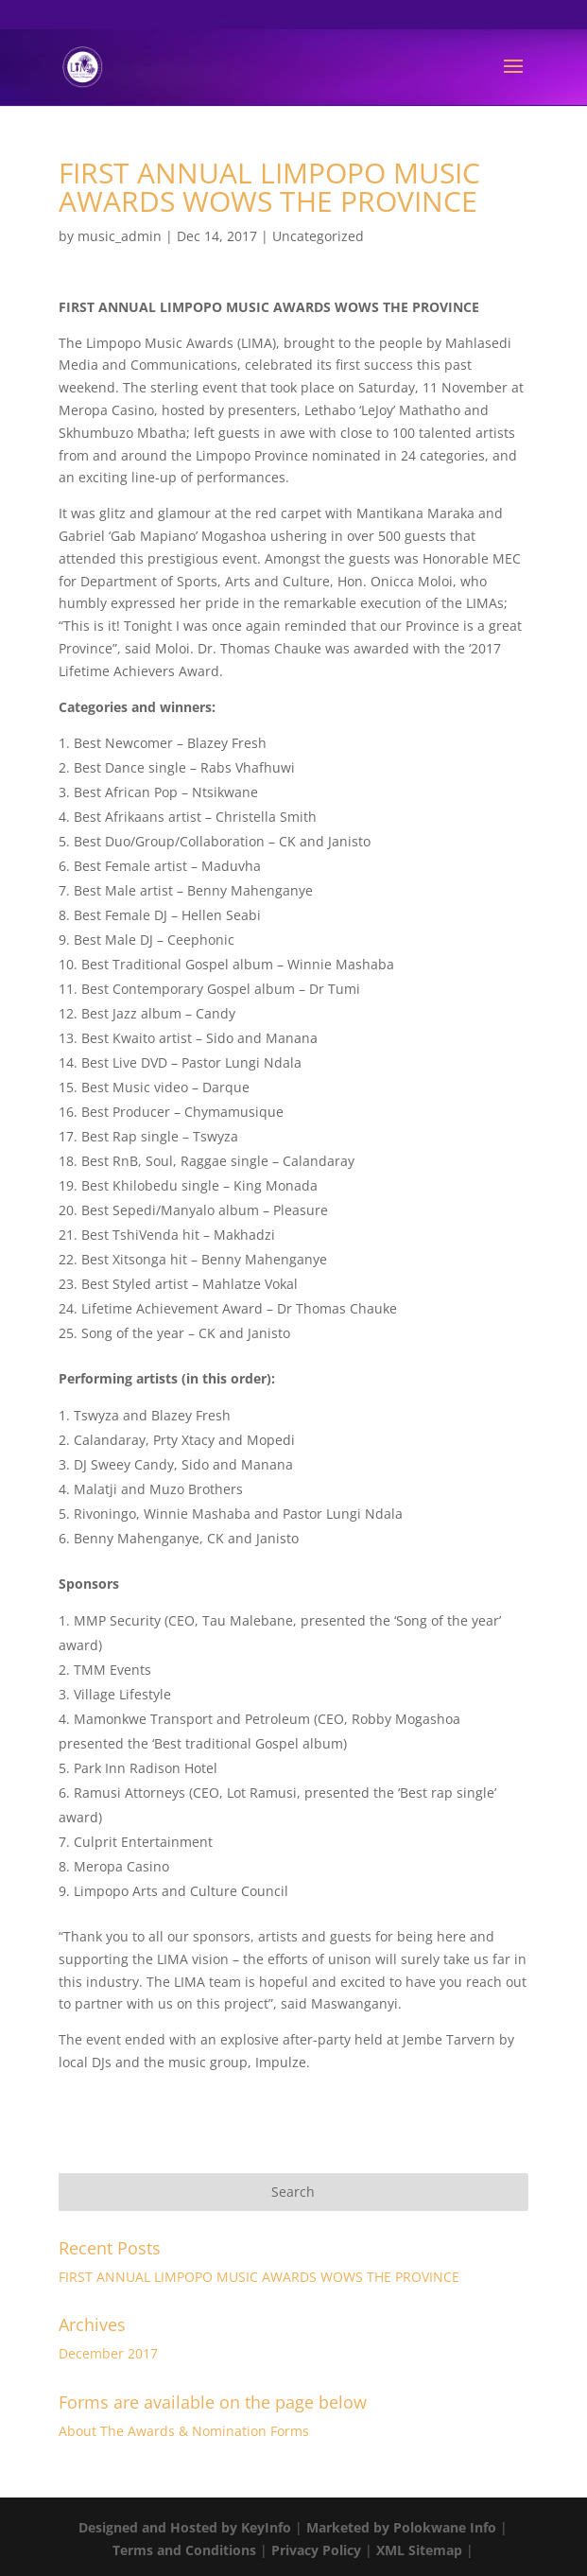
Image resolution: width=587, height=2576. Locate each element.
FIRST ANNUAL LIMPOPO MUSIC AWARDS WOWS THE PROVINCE (259, 2277)
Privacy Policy (316, 2550)
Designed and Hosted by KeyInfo (184, 2527)
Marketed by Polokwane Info (401, 2527)
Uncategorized (318, 236)
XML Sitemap (419, 2550)
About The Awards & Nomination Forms (184, 2431)
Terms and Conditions (184, 2550)
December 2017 (108, 2353)
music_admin (120, 236)
